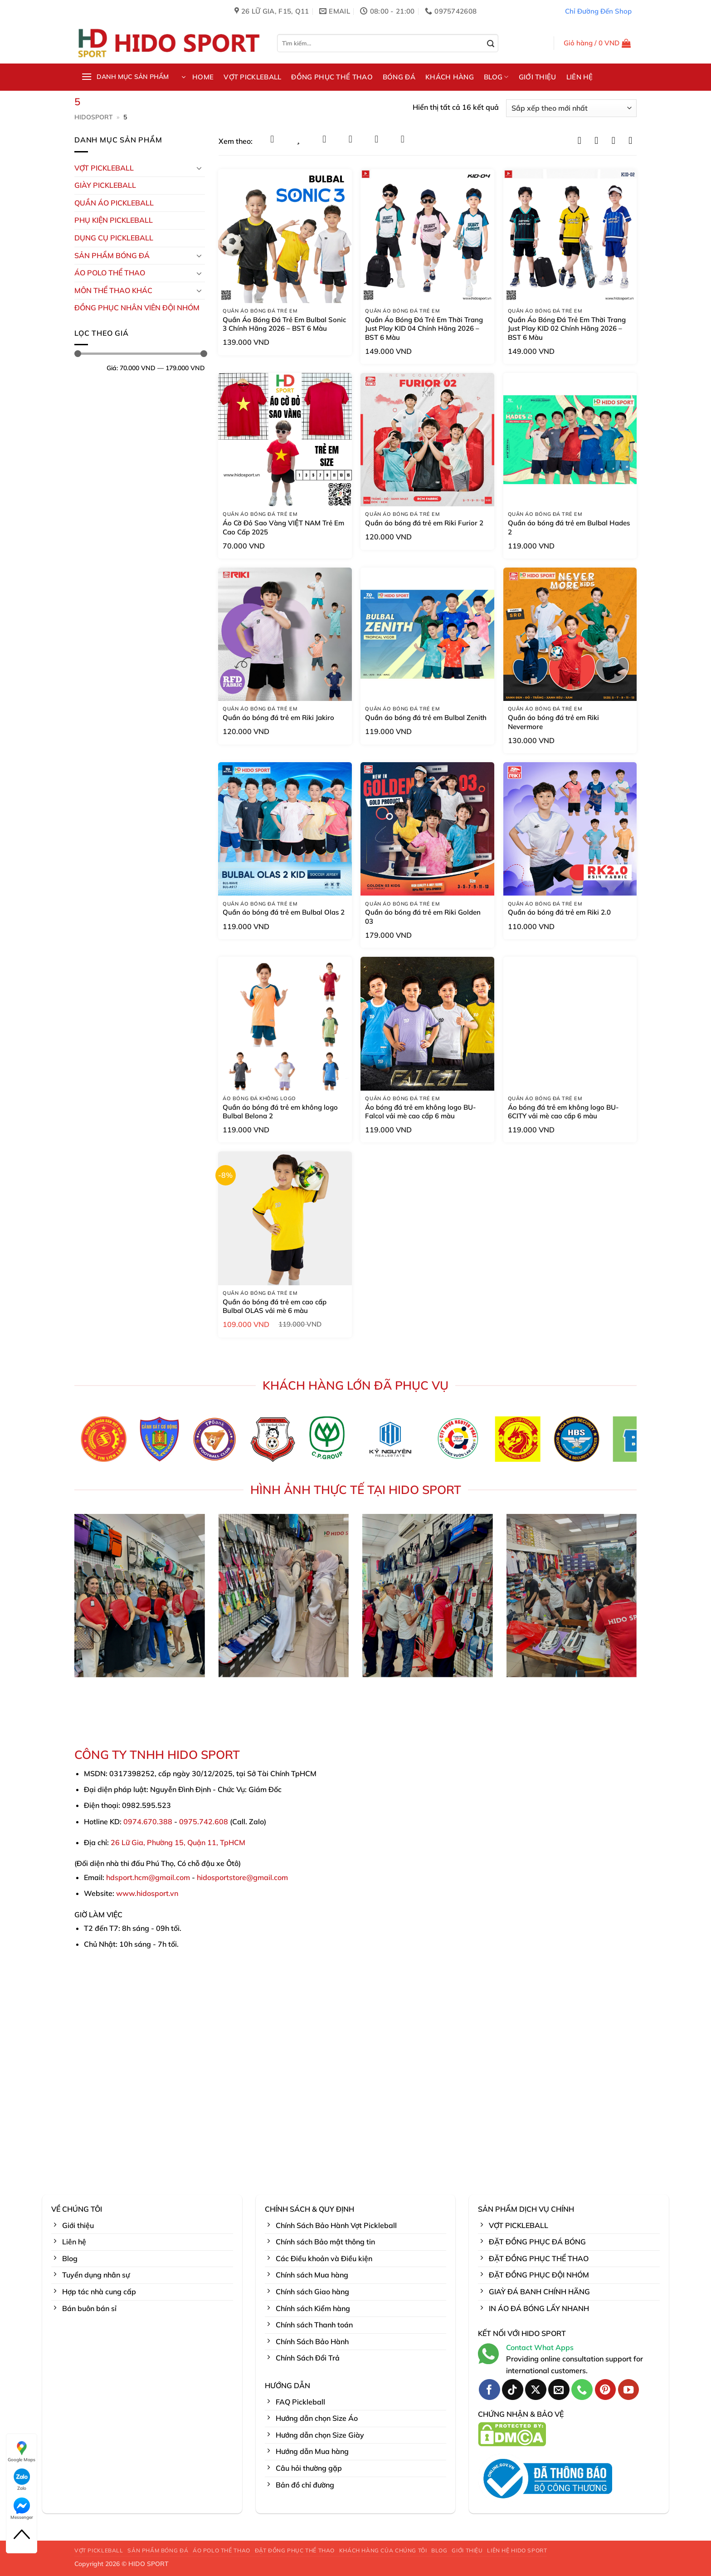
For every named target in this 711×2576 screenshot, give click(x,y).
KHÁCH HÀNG (449, 77)
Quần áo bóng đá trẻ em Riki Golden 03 (423, 917)
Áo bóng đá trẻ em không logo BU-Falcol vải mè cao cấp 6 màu (420, 1112)
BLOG (496, 77)
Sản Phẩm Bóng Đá (112, 255)
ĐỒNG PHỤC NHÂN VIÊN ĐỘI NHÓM (137, 307)
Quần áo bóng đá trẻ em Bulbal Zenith (426, 717)
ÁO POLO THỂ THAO (109, 272)
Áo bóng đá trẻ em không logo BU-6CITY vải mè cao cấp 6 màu (563, 1112)
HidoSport (93, 117)
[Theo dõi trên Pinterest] (605, 2389)
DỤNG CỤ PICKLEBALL (113, 237)
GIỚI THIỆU (537, 77)
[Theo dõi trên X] (535, 2389)
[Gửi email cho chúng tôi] (559, 2389)
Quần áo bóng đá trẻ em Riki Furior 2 (424, 523)
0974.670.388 (147, 1821)
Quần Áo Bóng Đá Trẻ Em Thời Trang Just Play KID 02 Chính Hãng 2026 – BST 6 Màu (567, 328)
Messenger (21, 2509)
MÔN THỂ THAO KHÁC (113, 290)
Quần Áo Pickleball (114, 202)
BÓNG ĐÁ (399, 77)
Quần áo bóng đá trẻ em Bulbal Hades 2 (569, 527)
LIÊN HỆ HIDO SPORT (517, 2550)
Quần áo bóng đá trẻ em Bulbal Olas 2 (284, 912)
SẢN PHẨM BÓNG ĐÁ (157, 2550)
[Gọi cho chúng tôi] (582, 2389)
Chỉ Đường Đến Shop (598, 11)
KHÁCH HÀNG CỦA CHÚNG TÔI (383, 2550)
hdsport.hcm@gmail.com (148, 1877)
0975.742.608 (203, 1821)
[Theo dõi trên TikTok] (512, 2389)
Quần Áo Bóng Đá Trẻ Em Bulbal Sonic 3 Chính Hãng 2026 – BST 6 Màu (284, 324)
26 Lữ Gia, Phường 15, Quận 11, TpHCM (178, 1842)
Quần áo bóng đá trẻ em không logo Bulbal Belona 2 (280, 1112)
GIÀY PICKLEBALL (105, 185)
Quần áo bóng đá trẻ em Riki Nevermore (553, 722)
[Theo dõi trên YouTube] (628, 2389)
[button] (597, 43)
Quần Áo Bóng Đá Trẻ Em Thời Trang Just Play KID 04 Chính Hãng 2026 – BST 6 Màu (424, 328)
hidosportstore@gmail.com (242, 1877)
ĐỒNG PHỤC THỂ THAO (331, 77)
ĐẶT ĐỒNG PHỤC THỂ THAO (295, 2550)
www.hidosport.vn (147, 1893)
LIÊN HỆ (579, 77)
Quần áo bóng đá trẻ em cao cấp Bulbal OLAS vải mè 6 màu (274, 1306)
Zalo (22, 2479)
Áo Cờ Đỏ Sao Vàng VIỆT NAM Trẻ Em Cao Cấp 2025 (283, 527)
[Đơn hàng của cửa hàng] (571, 108)
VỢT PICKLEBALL (252, 77)
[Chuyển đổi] (199, 167)
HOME (203, 77)
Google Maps (21, 2451)
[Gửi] (490, 44)
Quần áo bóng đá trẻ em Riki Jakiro (278, 717)
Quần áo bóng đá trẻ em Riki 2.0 (559, 912)
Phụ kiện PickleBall (113, 220)
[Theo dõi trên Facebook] (489, 2389)
